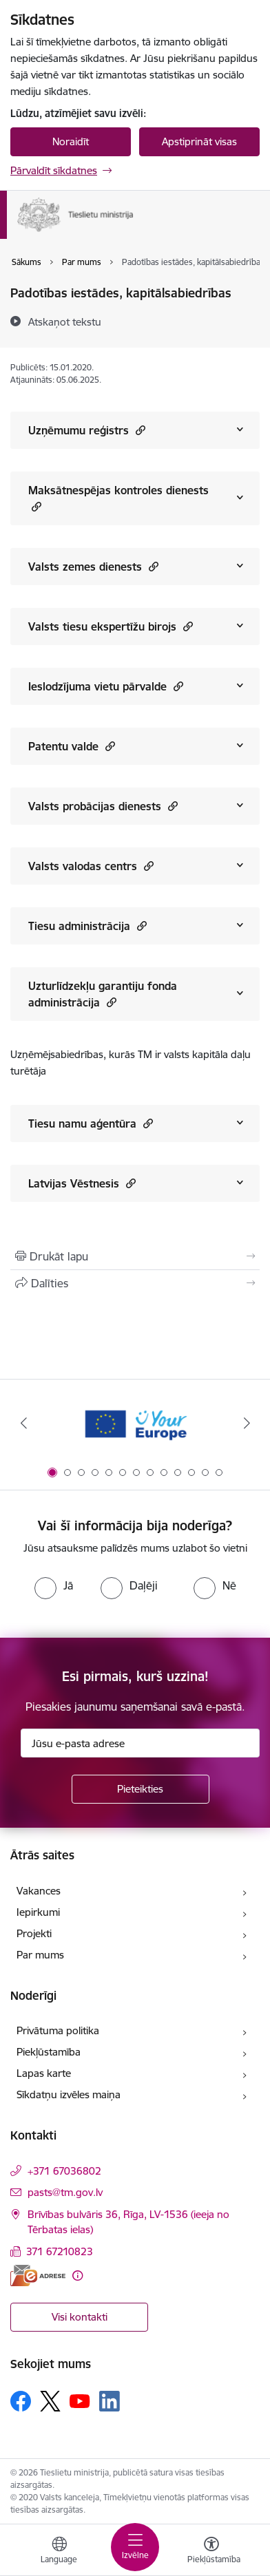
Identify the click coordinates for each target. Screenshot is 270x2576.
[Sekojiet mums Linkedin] (109, 2401)
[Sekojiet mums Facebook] (20, 2401)
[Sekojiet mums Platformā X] (50, 2401)
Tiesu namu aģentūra (90, 1123)
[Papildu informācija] (77, 2275)
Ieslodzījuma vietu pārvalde (105, 686)
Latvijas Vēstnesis (82, 1183)
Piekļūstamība (49, 2051)
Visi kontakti (79, 2316)
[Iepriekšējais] (23, 1423)
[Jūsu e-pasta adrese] (140, 1743)
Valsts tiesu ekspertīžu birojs (110, 626)
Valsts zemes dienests (93, 566)
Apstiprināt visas (199, 141)
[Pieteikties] (140, 1789)
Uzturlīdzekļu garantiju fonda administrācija (102, 994)
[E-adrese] (37, 2275)
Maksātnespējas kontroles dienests (118, 498)
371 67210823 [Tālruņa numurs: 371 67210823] (59, 2251)
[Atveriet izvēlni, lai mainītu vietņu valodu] (59, 2552)
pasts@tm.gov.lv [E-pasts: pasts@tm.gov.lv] (65, 2192)
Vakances (39, 1890)
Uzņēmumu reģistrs (86, 430)
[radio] (53, 1585)
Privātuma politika (58, 2030)
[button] (138, 430)
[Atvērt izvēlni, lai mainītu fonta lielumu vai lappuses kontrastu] (211, 2552)
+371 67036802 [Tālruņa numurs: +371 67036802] (64, 2170)
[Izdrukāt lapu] (135, 1256)
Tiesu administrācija (87, 925)
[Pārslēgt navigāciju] (135, 2547)
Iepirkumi (38, 1912)
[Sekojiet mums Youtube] (80, 2400)
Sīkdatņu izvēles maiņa (69, 2094)
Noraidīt (70, 141)
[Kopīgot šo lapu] (135, 1283)
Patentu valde (71, 746)
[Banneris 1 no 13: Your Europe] (135, 1423)
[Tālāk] (246, 1423)
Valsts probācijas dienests (103, 806)
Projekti (34, 1933)
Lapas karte (44, 2073)
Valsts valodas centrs (91, 865)
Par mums (40, 1954)
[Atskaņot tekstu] (64, 321)
